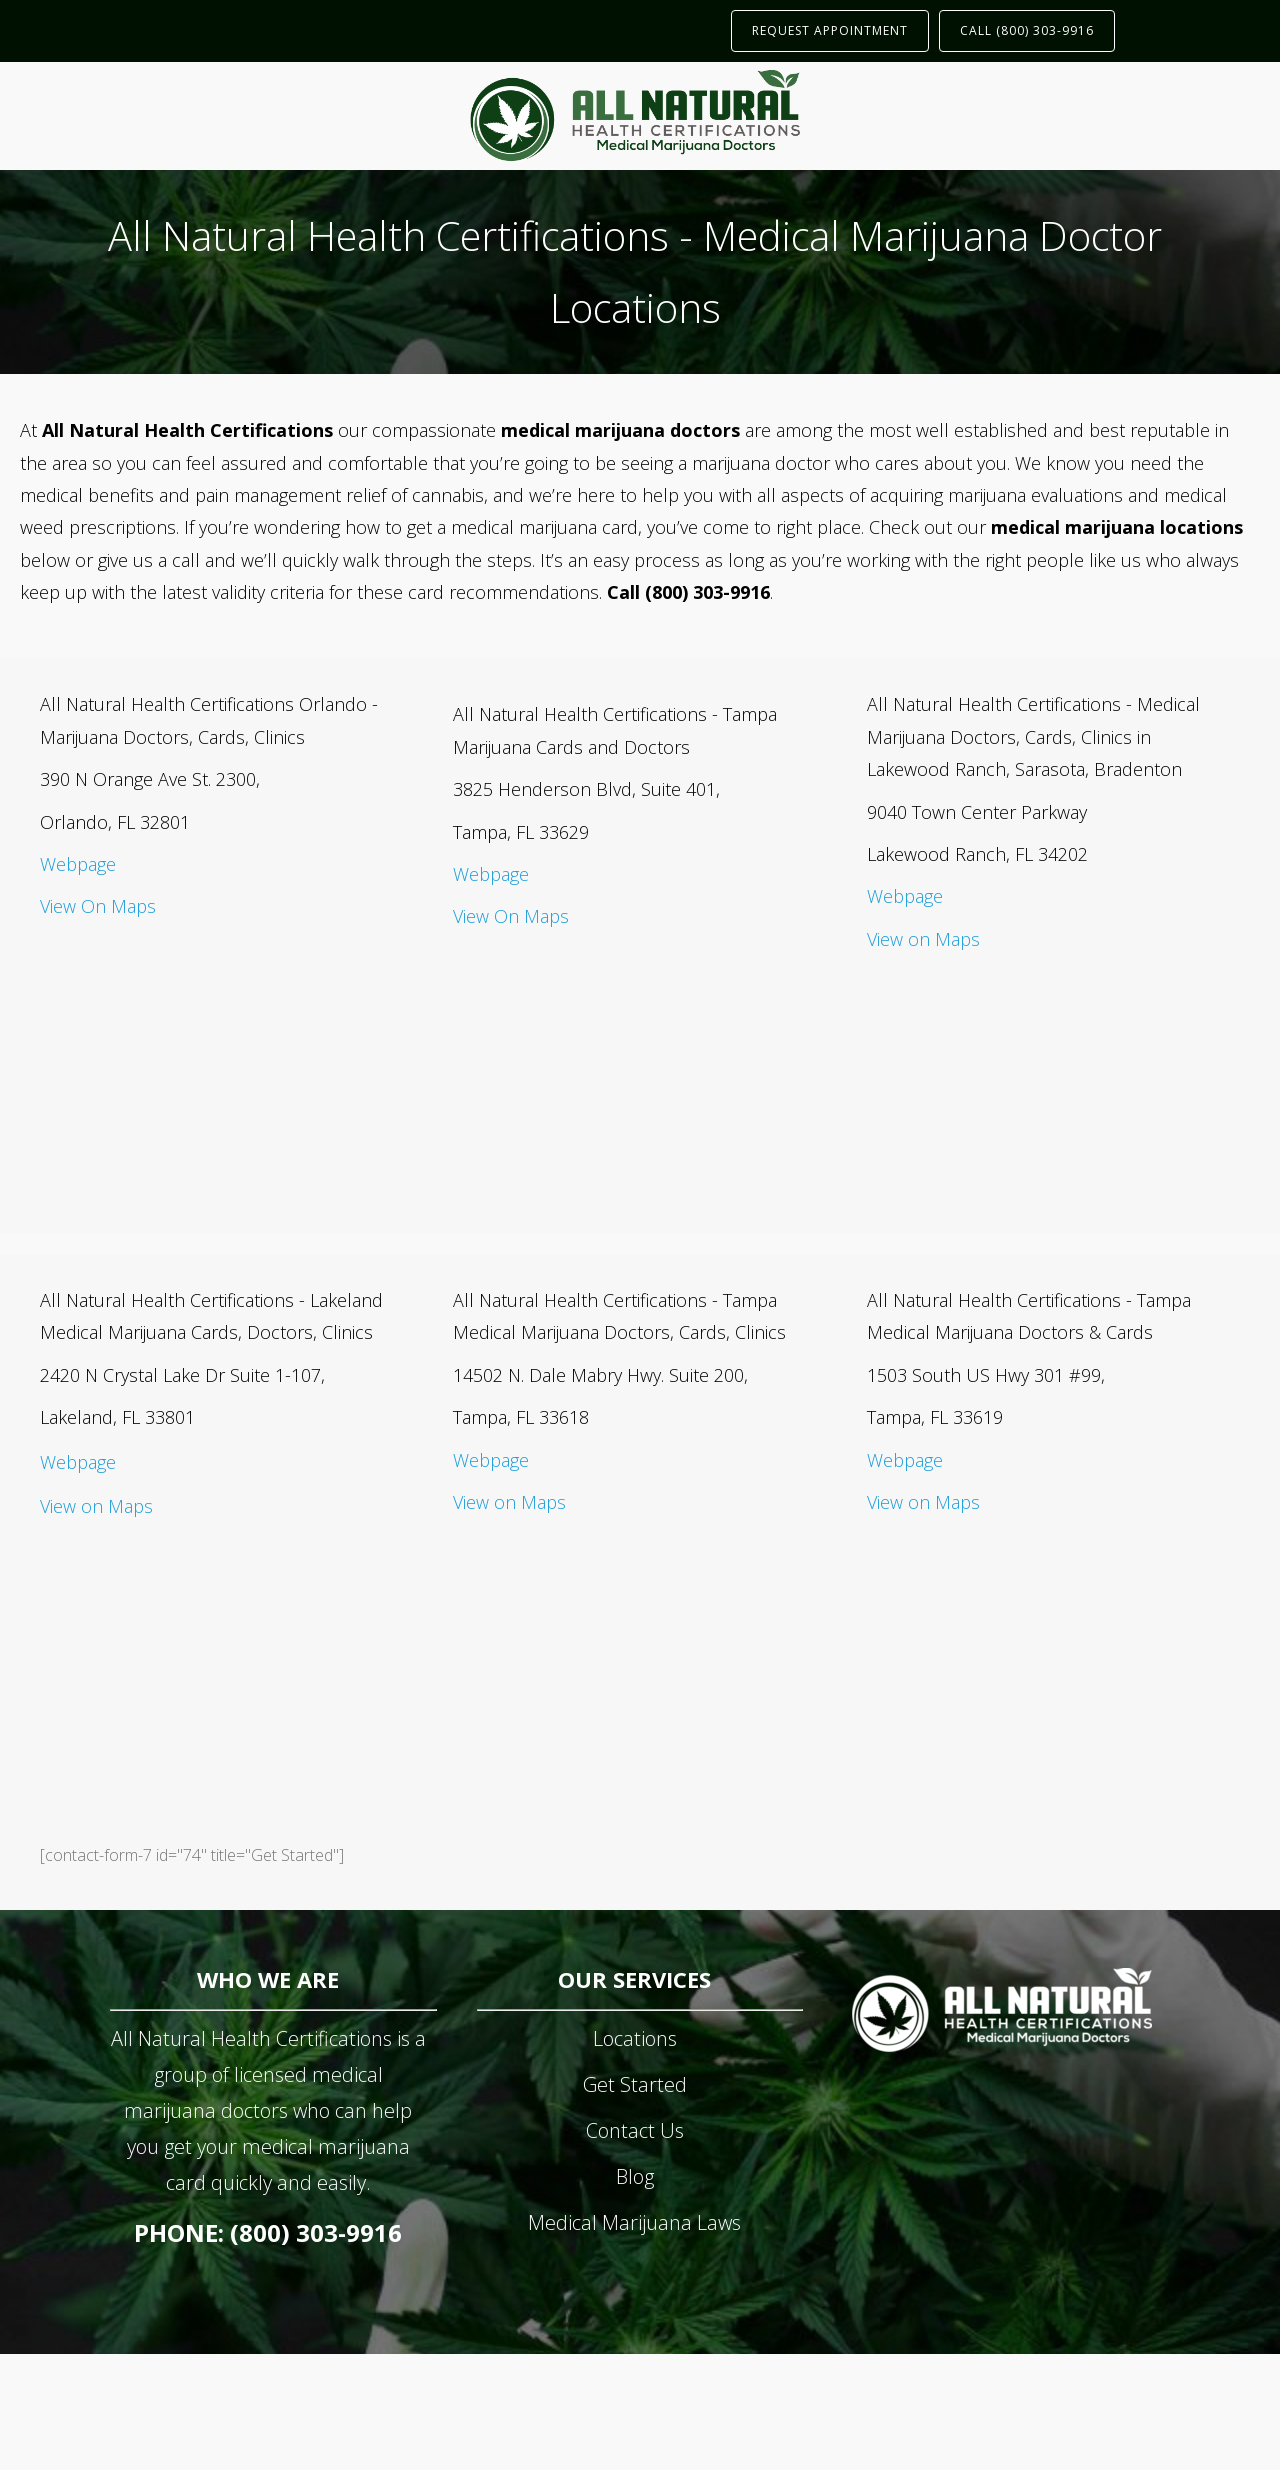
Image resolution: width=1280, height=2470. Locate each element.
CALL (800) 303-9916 (1027, 30)
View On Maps (98, 906)
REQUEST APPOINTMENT (830, 30)
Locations (635, 2038)
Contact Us (635, 2130)
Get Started (635, 2084)
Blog (635, 2176)
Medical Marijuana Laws (634, 2222)
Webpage (78, 864)
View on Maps (923, 939)
